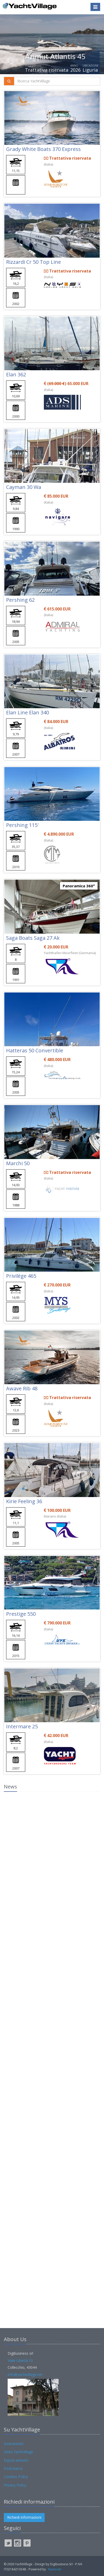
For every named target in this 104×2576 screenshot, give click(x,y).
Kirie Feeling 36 (24, 1501)
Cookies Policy (16, 2476)
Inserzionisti (13, 2443)
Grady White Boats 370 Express (43, 149)
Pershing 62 (20, 599)
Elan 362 (16, 374)
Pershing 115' (22, 825)
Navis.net (54, 2569)
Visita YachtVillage (18, 2451)
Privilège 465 (21, 1275)
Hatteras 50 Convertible (34, 1050)
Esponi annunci (16, 2460)
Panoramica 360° (79, 885)
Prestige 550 (21, 1613)
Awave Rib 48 (21, 1388)
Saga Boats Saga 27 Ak (33, 937)
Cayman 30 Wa (23, 487)
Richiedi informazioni (24, 2517)
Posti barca (13, 2468)
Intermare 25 (22, 1726)
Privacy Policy (15, 2485)
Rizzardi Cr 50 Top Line (33, 261)
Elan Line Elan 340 (27, 712)
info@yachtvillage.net (25, 2374)
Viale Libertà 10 (20, 2360)
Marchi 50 (18, 1163)
